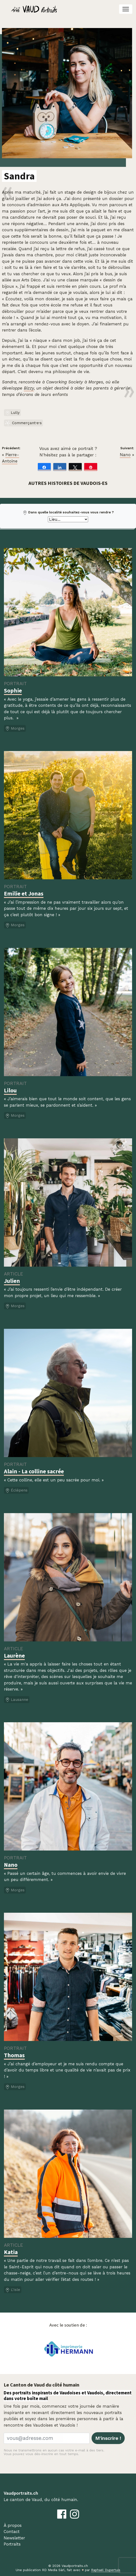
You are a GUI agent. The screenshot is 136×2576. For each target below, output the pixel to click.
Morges (15, 728)
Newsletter (14, 2537)
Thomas (14, 2055)
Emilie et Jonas (23, 893)
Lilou (10, 1090)
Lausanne (16, 1699)
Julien (12, 1280)
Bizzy (29, 388)
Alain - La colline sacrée (34, 1471)
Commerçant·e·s (23, 423)
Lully (12, 412)
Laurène (14, 1655)
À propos (13, 2525)
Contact (12, 2531)
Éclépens (16, 1490)
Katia (11, 2252)
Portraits (12, 2544)
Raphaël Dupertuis (105, 2570)
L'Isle (12, 2289)
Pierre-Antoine (10, 457)
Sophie (13, 690)
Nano (125, 454)
